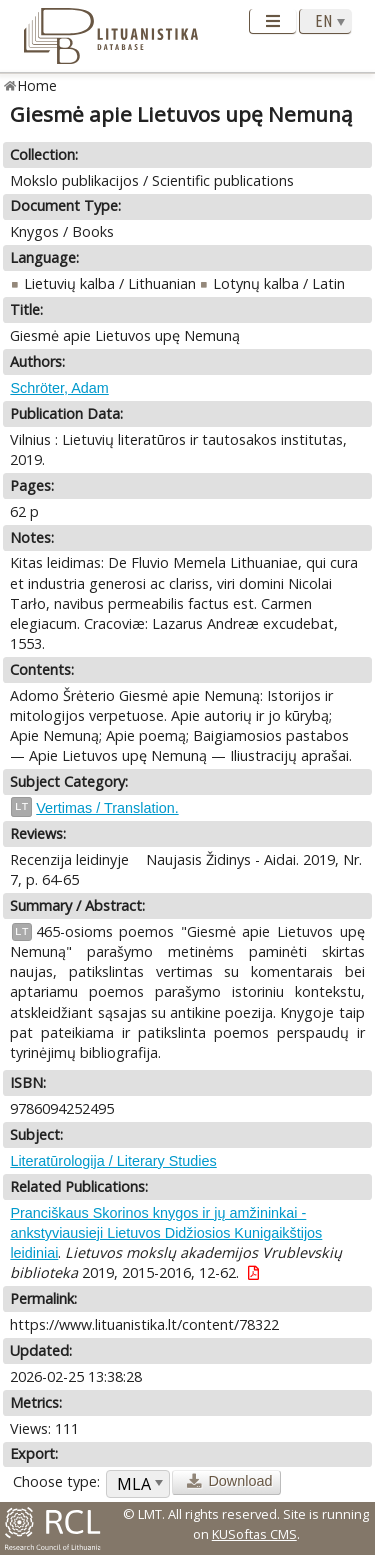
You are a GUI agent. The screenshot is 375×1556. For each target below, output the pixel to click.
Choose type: (56, 1481)
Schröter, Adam (59, 388)
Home (37, 85)
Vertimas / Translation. (107, 808)
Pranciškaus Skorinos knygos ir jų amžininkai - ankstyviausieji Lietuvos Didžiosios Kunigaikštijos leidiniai (166, 1233)
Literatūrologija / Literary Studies (113, 1161)
